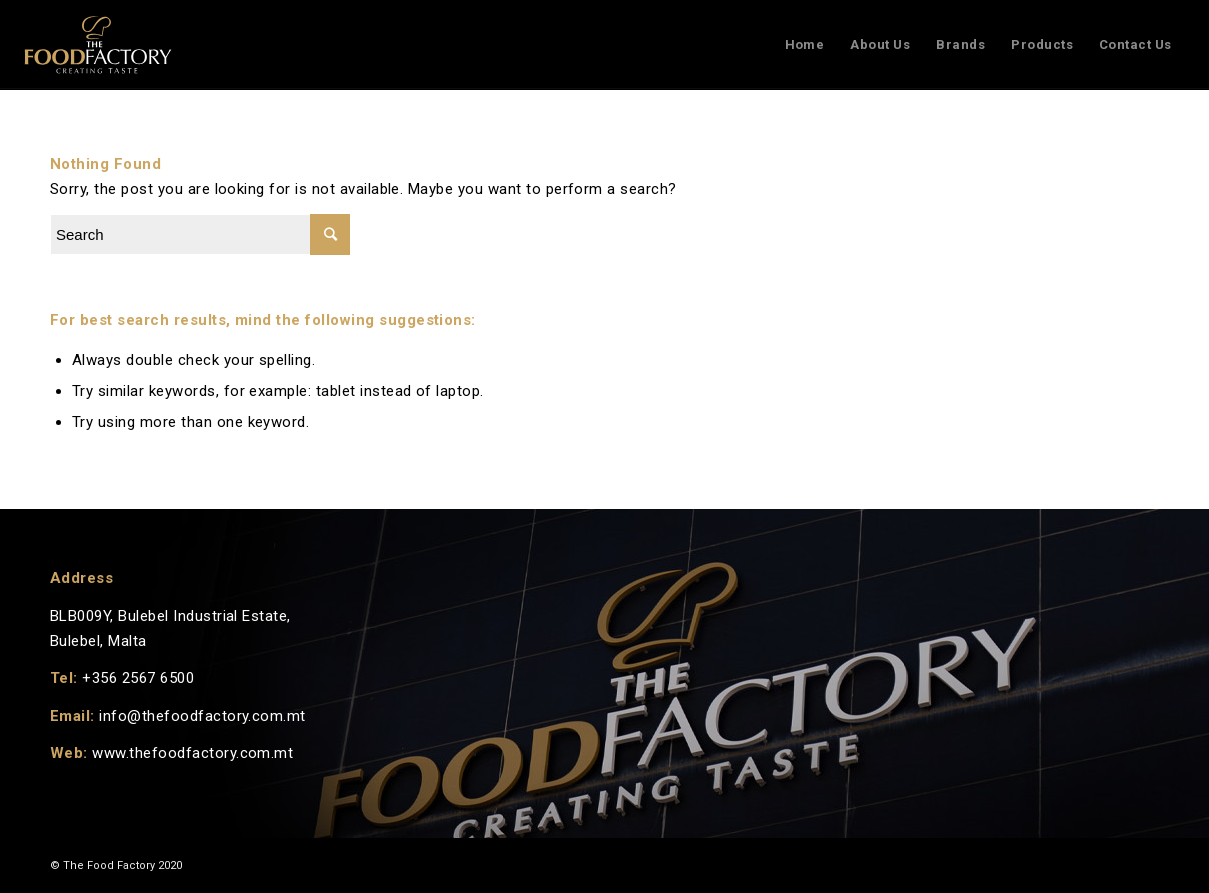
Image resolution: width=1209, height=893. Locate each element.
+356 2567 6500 (138, 678)
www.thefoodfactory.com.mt (192, 753)
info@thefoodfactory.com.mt (202, 716)
